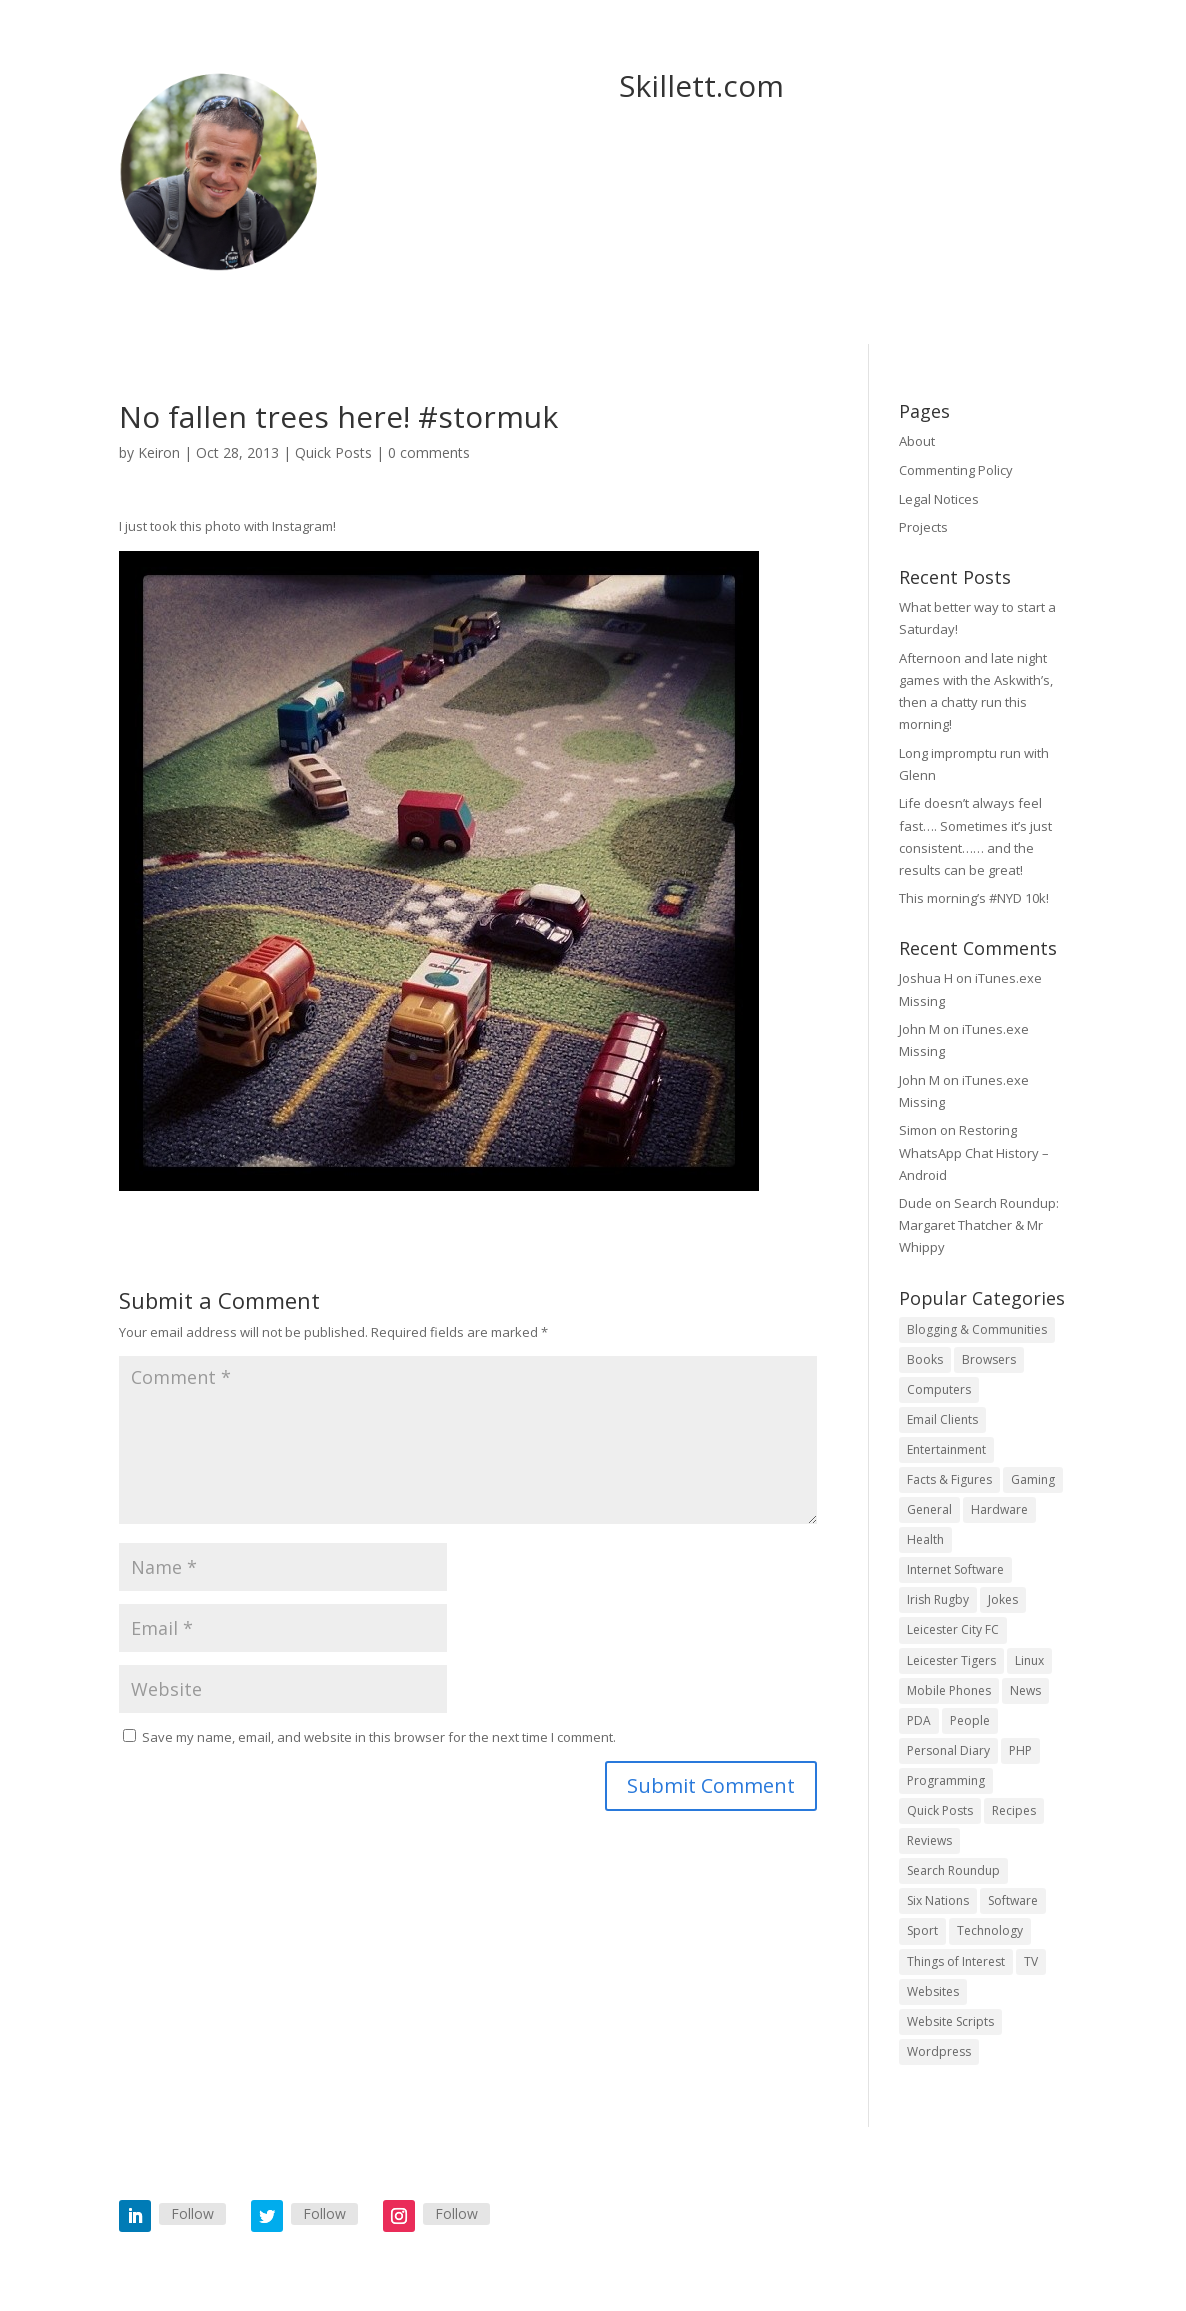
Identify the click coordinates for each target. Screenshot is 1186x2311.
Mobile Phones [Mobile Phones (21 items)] (949, 1690)
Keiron (159, 452)
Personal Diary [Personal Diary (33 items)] (948, 1750)
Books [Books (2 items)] (925, 1359)
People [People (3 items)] (970, 1720)
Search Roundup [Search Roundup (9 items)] (953, 1870)
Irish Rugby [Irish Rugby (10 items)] (938, 1599)
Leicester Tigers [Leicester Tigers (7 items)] (951, 1660)
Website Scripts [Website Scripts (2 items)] (950, 2021)
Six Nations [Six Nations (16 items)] (938, 1900)
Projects (923, 527)
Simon (918, 1130)
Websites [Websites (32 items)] (933, 1991)
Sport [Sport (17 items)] (922, 1930)
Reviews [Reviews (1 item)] (929, 1840)
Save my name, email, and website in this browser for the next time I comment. (379, 1737)
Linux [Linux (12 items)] (1029, 1660)
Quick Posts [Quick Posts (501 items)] (940, 1810)
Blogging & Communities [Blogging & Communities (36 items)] (977, 1329)
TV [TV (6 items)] (1031, 1961)
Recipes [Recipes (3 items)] (1014, 1810)
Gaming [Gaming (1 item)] (1033, 1479)
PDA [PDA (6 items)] (919, 1720)
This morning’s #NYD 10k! (974, 898)
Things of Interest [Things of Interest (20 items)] (956, 1961)
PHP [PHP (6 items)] (1020, 1750)
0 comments (429, 452)
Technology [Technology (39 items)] (990, 1930)
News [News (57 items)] (1025, 1690)
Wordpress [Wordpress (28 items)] (939, 2051)
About (917, 441)
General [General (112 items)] (929, 1509)
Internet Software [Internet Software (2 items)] (955, 1569)
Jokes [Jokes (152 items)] (1003, 1599)
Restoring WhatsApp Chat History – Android (974, 1152)
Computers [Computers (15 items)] (939, 1389)
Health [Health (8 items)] (925, 1539)
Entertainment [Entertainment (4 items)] (946, 1449)
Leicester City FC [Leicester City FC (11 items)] (953, 1629)
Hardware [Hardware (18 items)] (999, 1509)
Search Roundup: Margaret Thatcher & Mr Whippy (979, 1225)
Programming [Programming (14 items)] (946, 1780)
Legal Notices (939, 499)
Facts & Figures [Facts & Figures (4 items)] (949, 1479)
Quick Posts (333, 452)
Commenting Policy (956, 470)
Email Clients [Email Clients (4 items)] (942, 1419)
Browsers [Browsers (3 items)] (989, 1359)
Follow (192, 2213)
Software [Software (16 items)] (1013, 1900)
